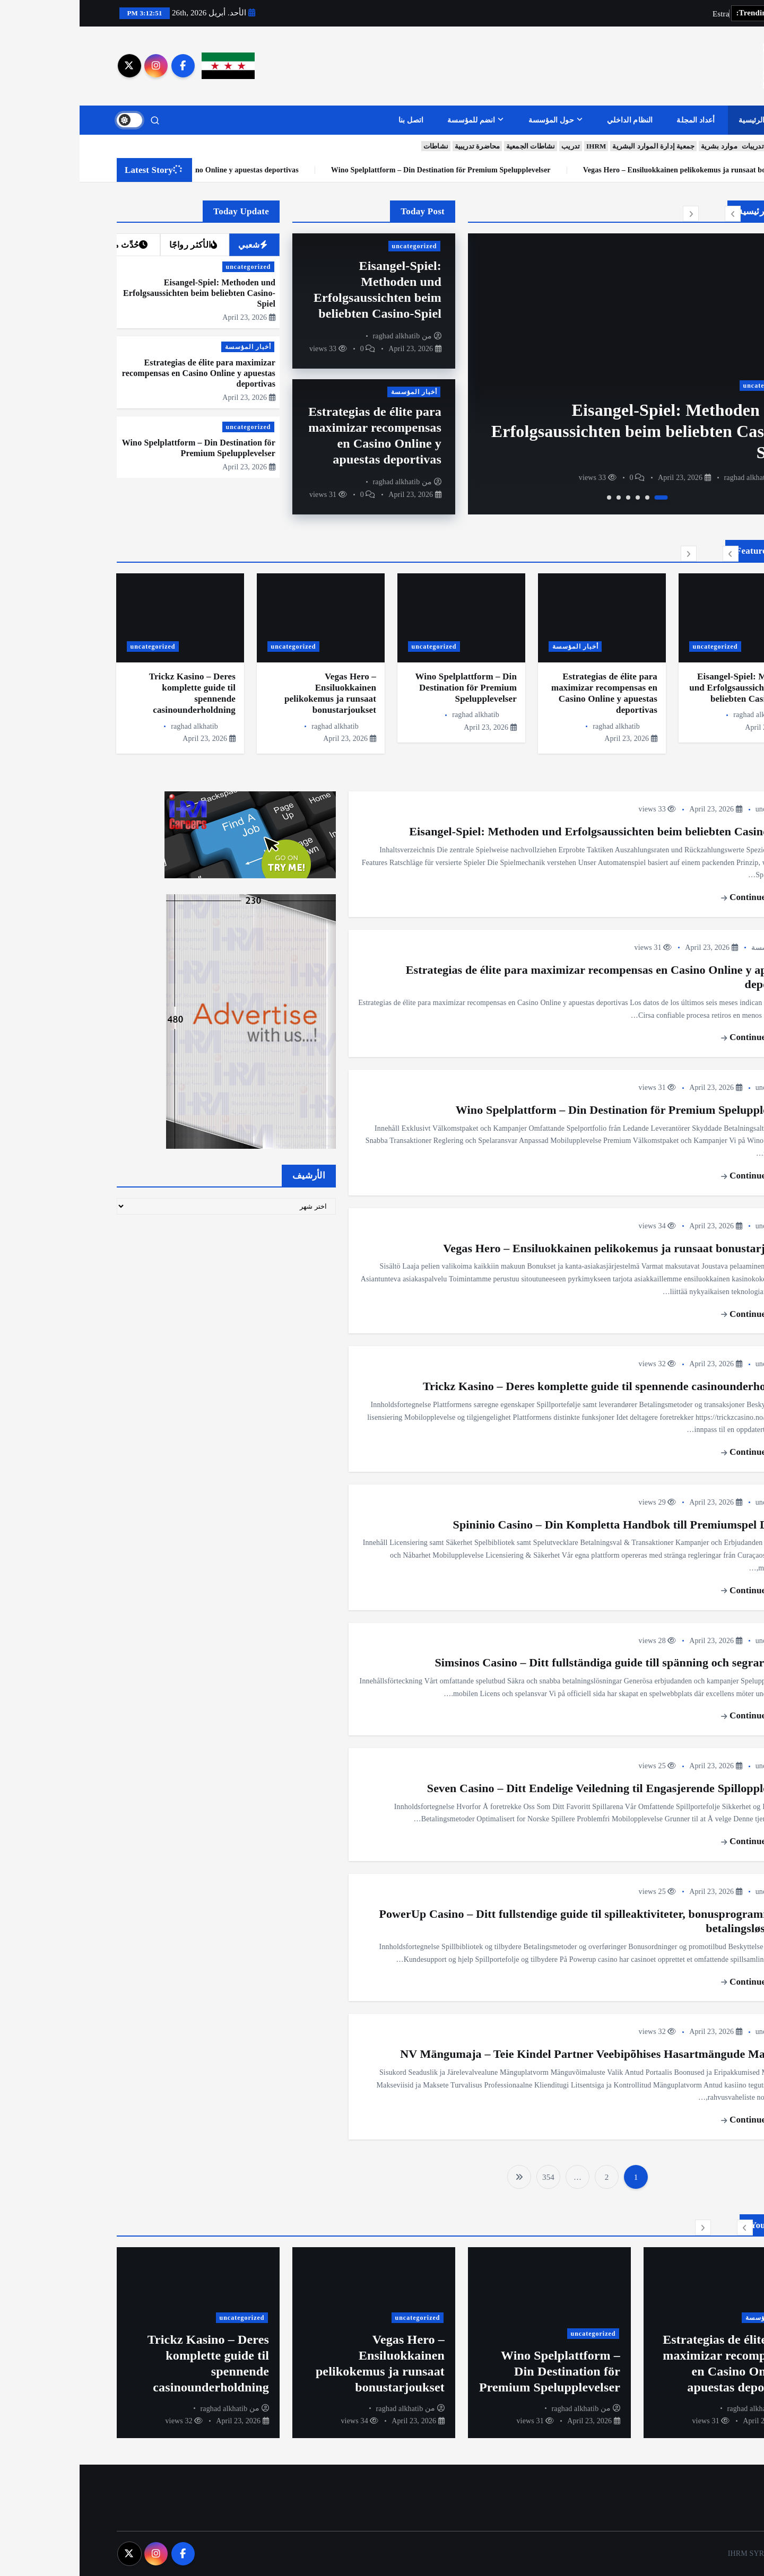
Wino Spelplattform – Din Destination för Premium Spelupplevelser (617, 170)
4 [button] (548, 497)
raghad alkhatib (668, 478)
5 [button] (539, 497)
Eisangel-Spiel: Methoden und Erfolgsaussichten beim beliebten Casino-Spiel (562, 431)
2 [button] (568, 497)
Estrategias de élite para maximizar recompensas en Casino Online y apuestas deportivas (331, 170)
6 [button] (529, 497)
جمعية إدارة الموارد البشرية (574, 147)
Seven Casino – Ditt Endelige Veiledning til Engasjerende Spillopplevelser (533, 1788)
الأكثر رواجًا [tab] (114, 244)
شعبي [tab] (173, 244)
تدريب (491, 147)
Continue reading (679, 897)
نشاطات (356, 147)
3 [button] (558, 497)
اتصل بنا (331, 120)
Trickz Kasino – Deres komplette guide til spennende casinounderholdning (530, 1386)
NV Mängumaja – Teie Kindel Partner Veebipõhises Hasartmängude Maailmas (519, 2053)
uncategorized (686, 385)
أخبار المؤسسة (334, 392)
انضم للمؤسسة (391, 120)
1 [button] (581, 497)
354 (469, 2177)
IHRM (516, 147)
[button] (653, 214)
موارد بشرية (639, 147)
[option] (557, 374)
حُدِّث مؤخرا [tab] (43, 244)
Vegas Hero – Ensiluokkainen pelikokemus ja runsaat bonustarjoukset (540, 1248)
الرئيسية (672, 120)
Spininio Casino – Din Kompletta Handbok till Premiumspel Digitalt (546, 1524)
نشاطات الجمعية (451, 147)
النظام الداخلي (550, 120)
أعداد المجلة (616, 120)
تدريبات (673, 147)
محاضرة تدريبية (397, 147)
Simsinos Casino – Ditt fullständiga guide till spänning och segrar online (536, 1663)
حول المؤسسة (471, 120)
